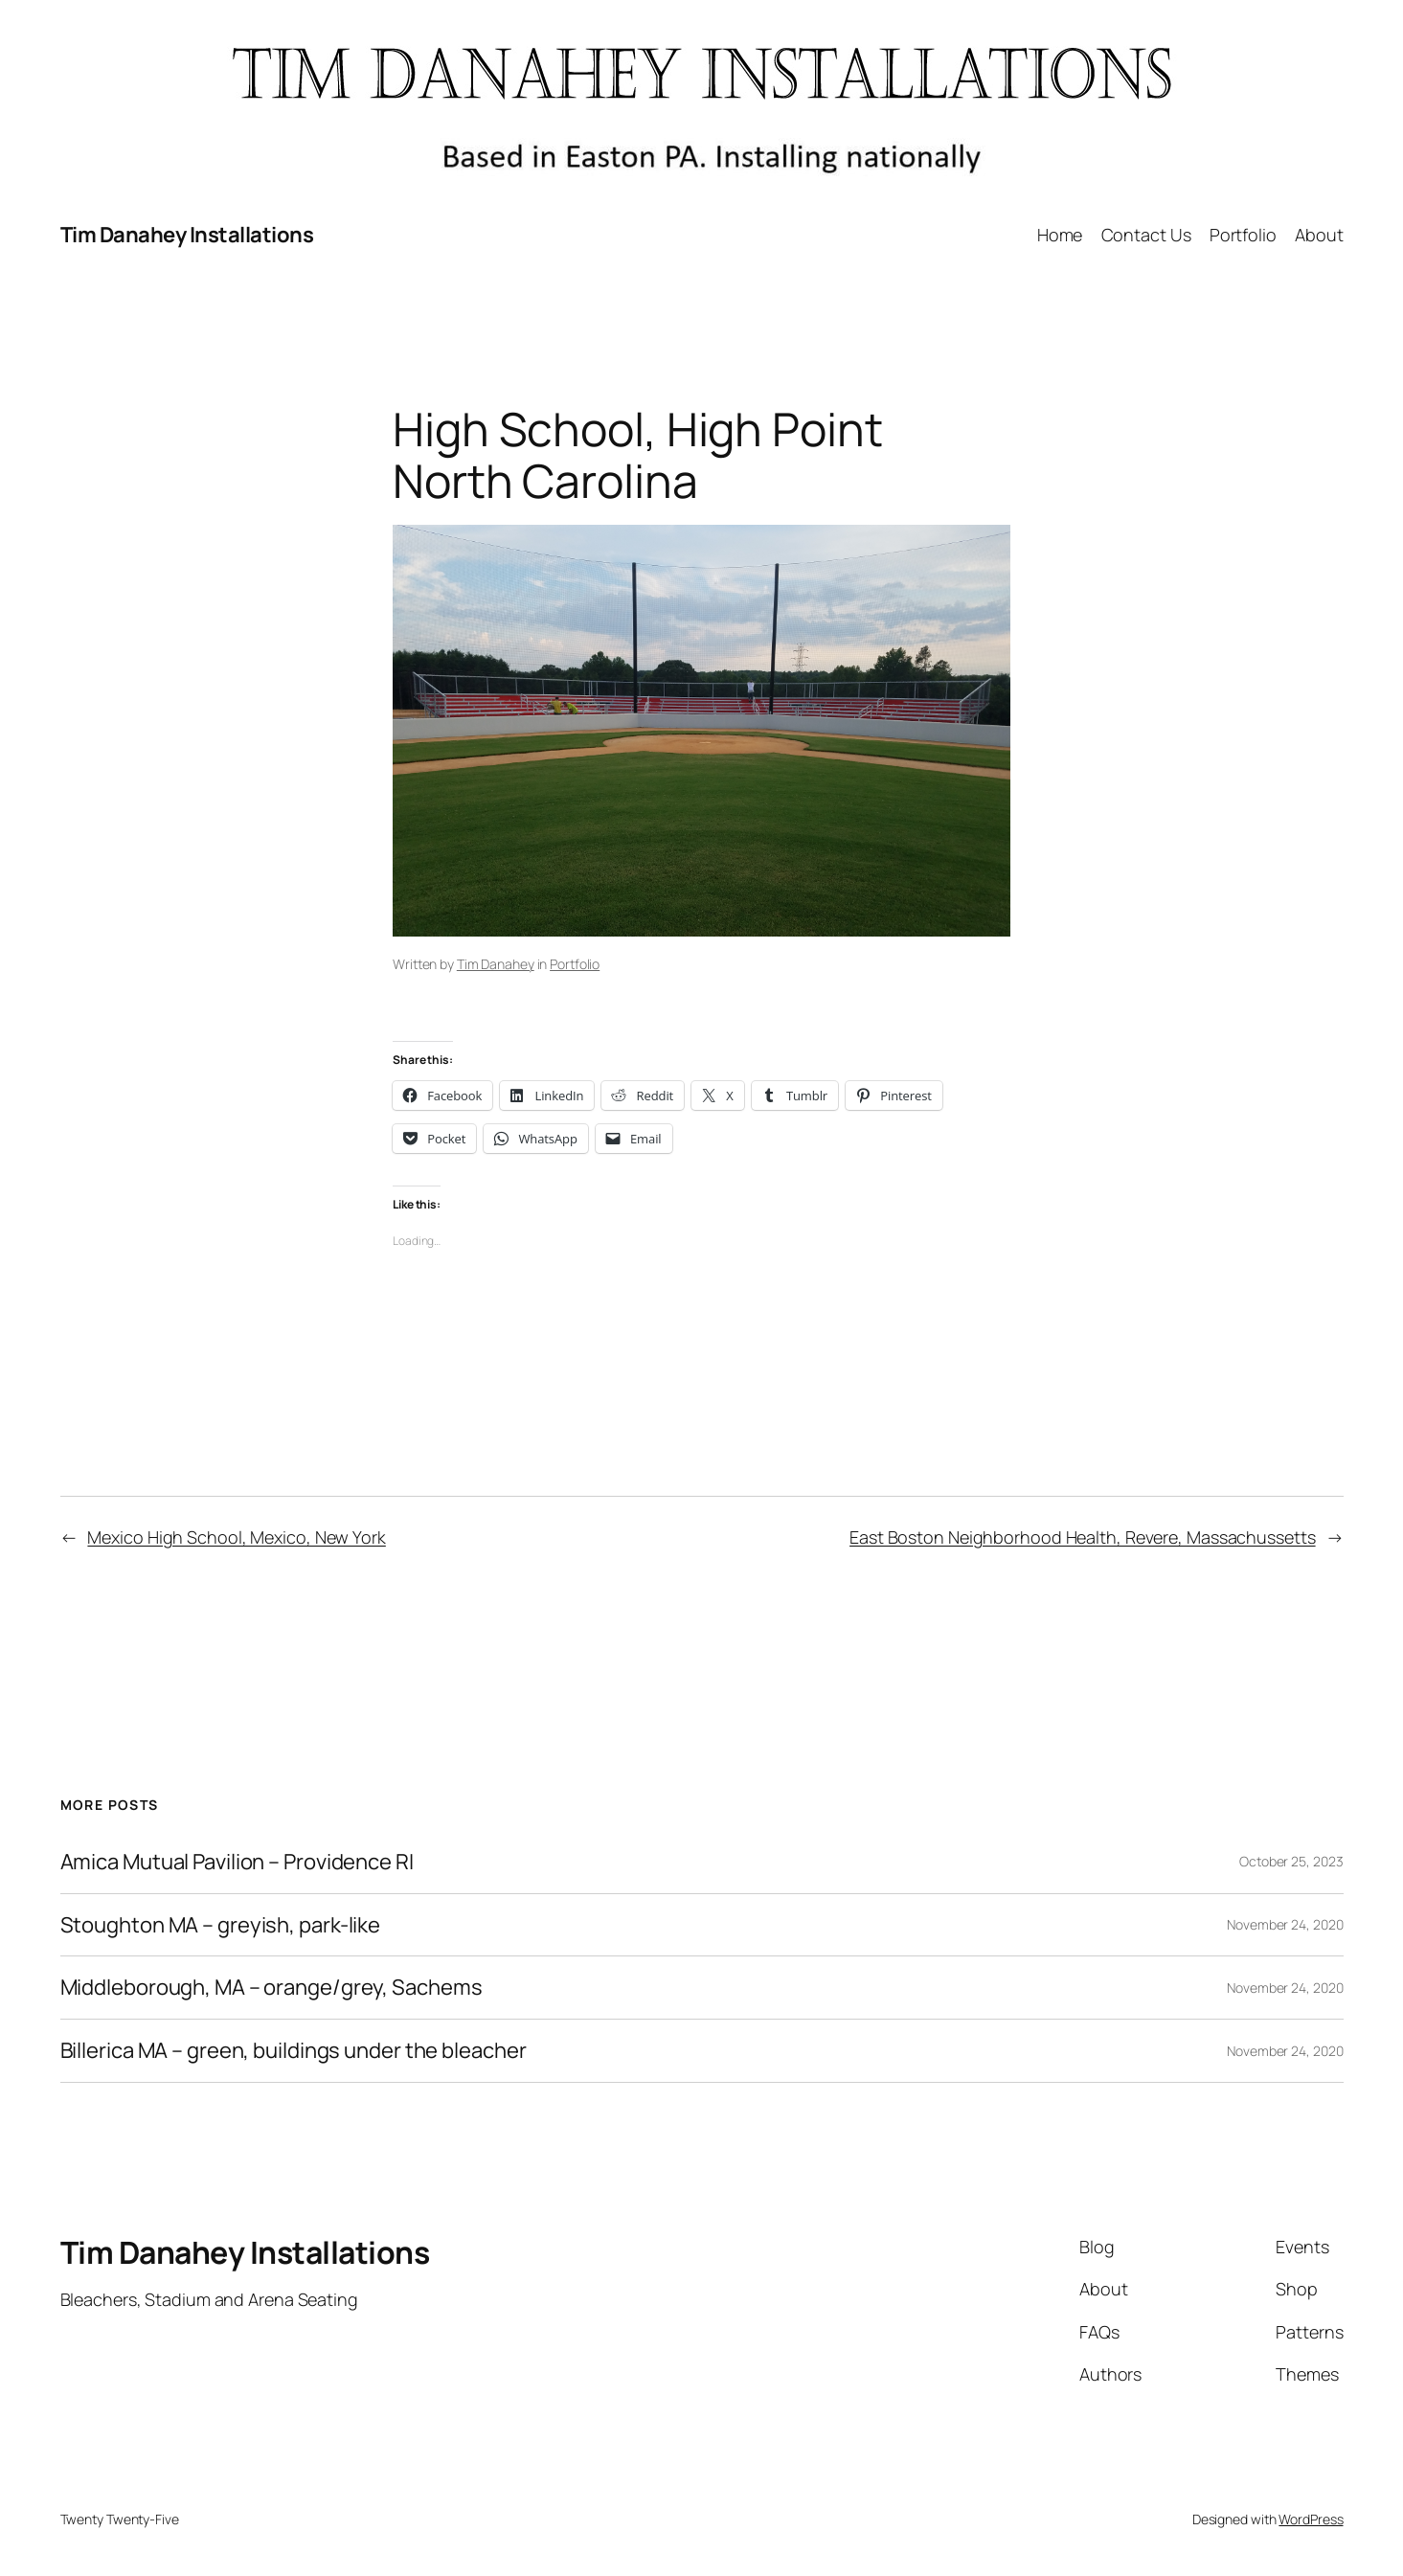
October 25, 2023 (1291, 1861)
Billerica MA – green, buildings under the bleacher (293, 2051)
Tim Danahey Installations (187, 234)
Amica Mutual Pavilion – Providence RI (237, 1862)
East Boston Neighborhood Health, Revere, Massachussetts (1082, 1536)
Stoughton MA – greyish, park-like (220, 1925)
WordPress (1311, 2519)
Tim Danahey (495, 964)
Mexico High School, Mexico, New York (236, 1536)
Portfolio (575, 964)
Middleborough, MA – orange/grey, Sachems (271, 1988)
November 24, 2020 (1285, 1924)
